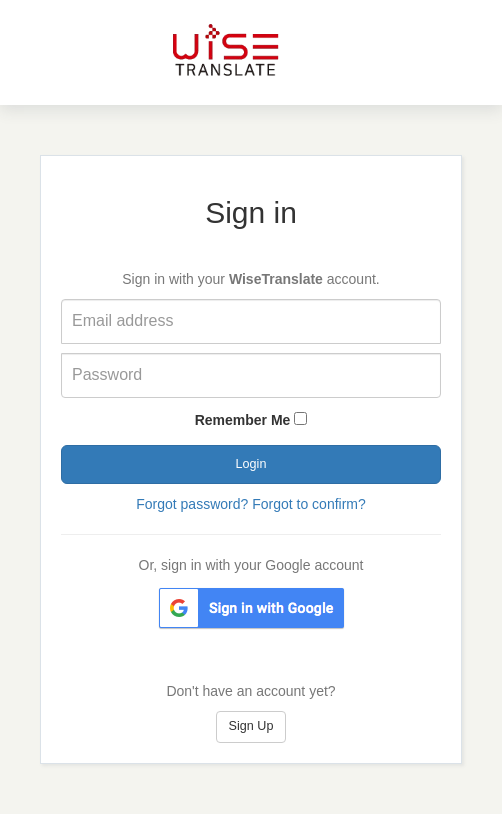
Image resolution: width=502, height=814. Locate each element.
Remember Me (243, 420)
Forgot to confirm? (309, 504)
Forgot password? (192, 504)
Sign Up (251, 726)
